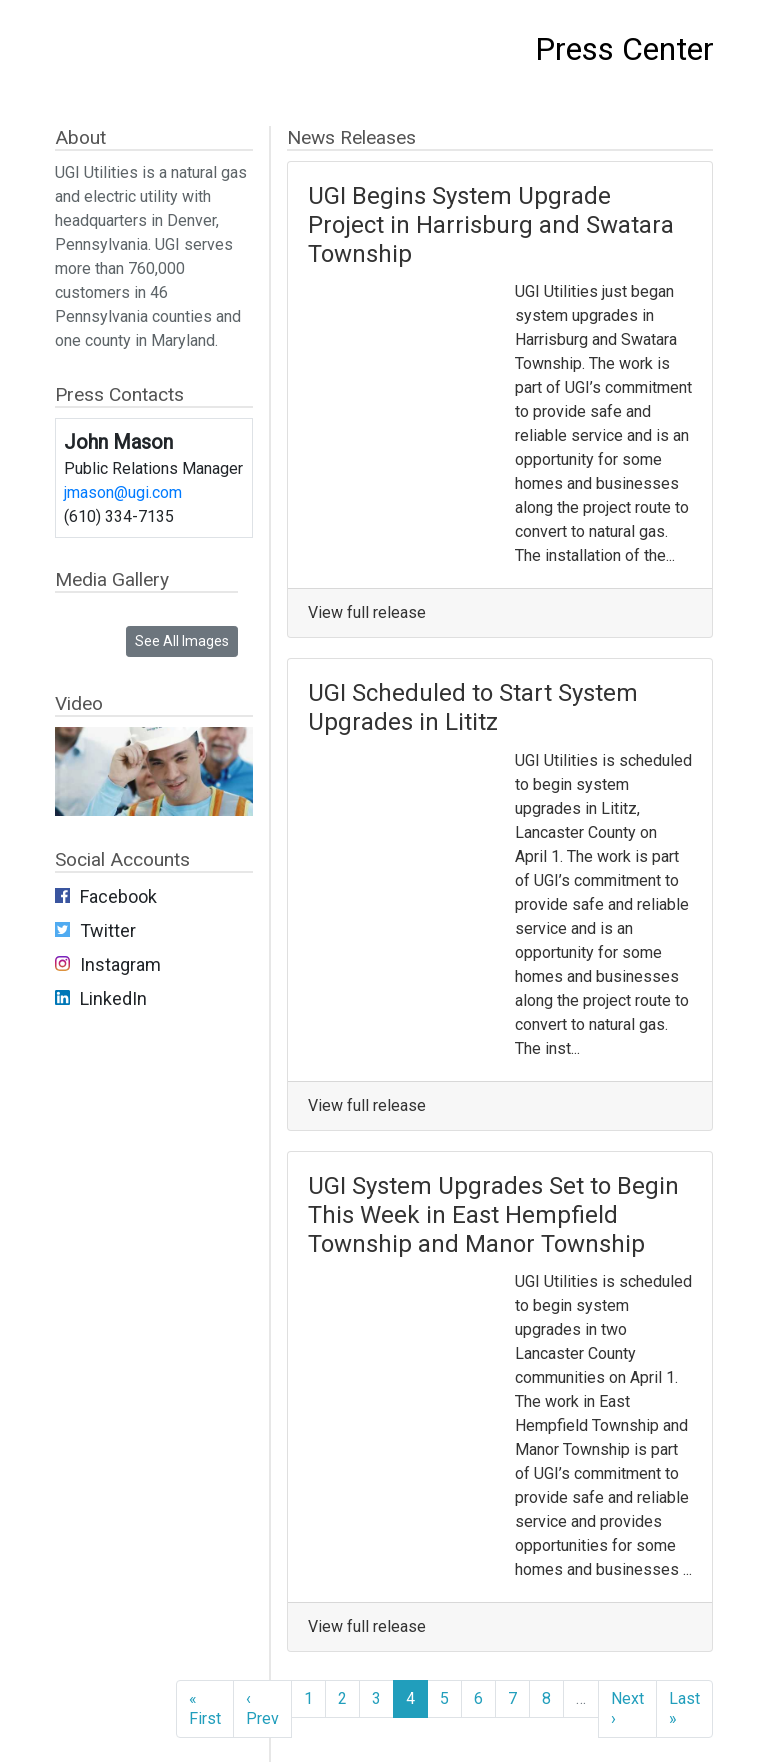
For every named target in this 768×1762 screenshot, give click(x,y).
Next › (627, 1708)
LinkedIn (113, 998)
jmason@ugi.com (123, 492)
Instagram (120, 964)
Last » (684, 1708)
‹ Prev (262, 1708)
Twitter (108, 930)
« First (205, 1708)
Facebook (118, 896)
